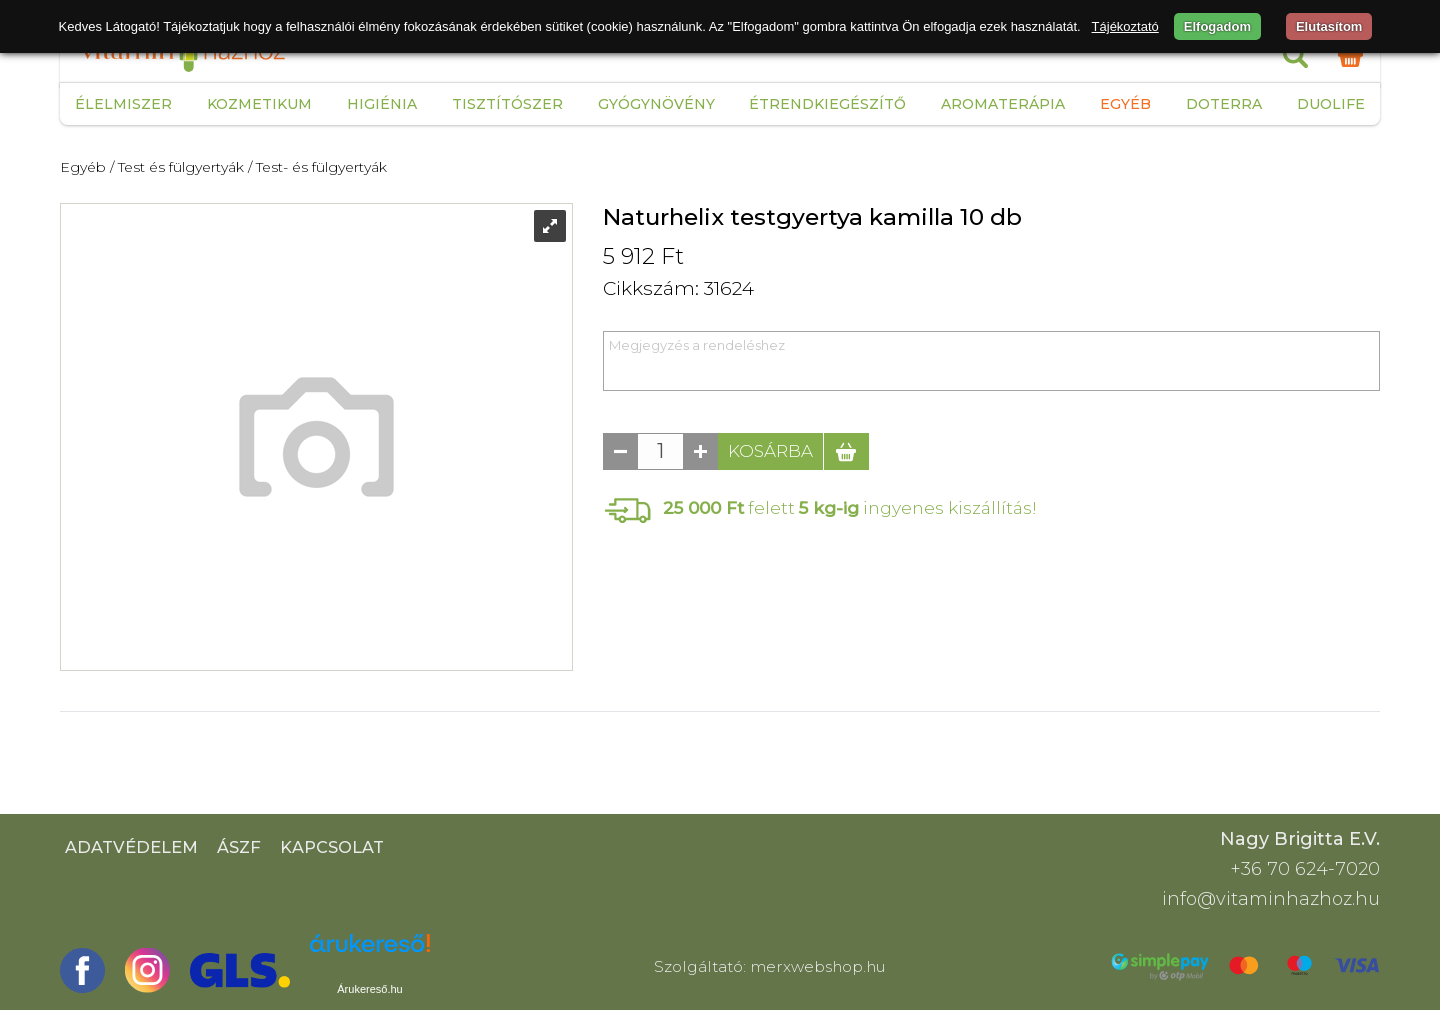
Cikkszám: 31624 (678, 288)
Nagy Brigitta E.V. (1300, 839)
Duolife (1331, 104)
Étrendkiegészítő (827, 104)
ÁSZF (239, 847)
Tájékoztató (1125, 26)
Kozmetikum (259, 104)
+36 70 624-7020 (1305, 869)
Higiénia (382, 104)
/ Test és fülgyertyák (177, 167)
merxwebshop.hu (818, 966)
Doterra (1224, 104)
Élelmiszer (123, 104)
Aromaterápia (1003, 104)
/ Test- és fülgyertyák (317, 167)
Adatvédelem (131, 847)
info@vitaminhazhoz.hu (1271, 899)
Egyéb (1125, 104)
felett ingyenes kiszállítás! (850, 507)
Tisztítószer (507, 104)
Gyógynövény (656, 104)
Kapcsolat (332, 847)
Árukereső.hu (369, 989)
